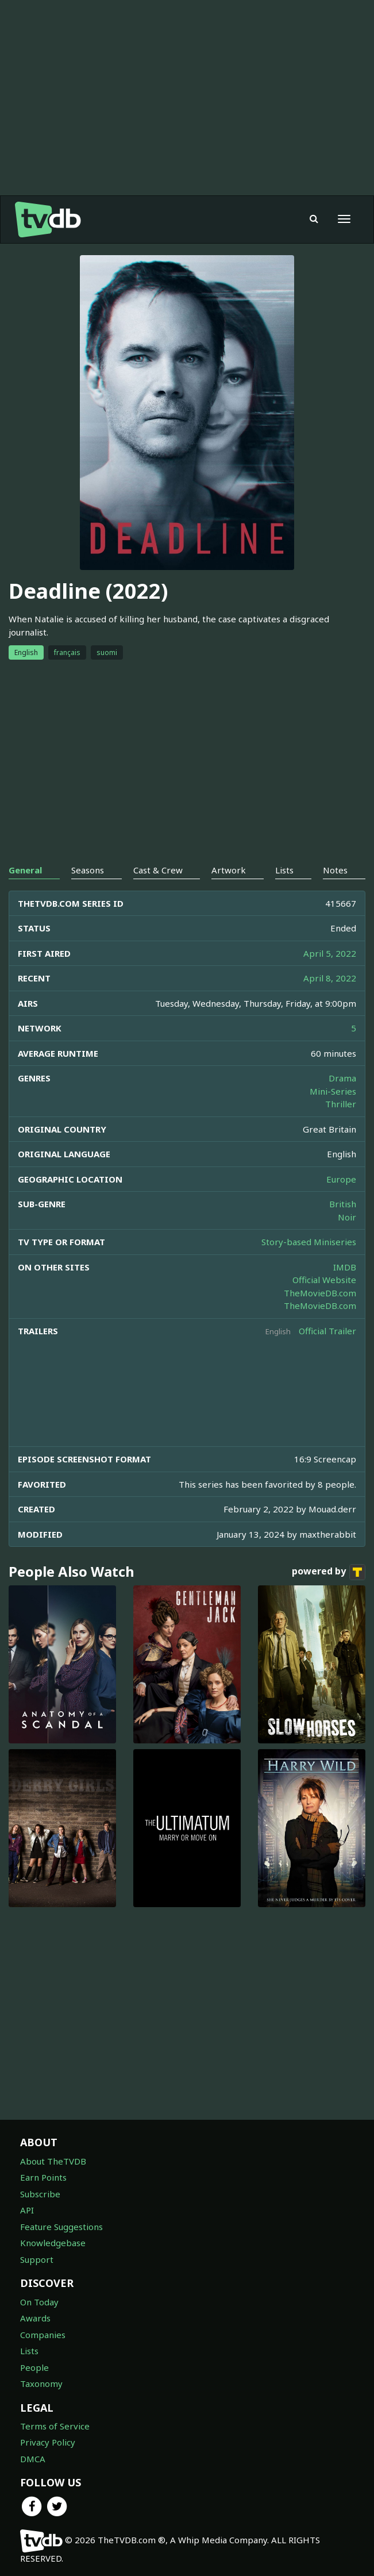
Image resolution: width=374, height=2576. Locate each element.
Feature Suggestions (61, 2226)
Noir (347, 1217)
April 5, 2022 (329, 953)
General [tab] (25, 870)
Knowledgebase (53, 2242)
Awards (35, 2318)
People (34, 2367)
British (342, 1204)
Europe (341, 1179)
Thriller (340, 1104)
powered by (328, 1572)
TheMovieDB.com (320, 1293)
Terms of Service (55, 2426)
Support (36, 2259)
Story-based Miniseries (308, 1241)
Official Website (324, 1279)
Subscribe (40, 2194)
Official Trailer (327, 1331)
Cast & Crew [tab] (158, 870)
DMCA (32, 2459)
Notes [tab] (335, 870)
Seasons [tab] (87, 870)
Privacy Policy (47, 2442)
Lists (29, 2350)
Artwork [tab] (228, 870)
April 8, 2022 (329, 978)
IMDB (344, 1267)
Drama (342, 1078)
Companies (42, 2334)
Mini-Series (333, 1091)
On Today (39, 2302)
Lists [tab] (284, 870)
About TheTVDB (53, 2161)
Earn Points (43, 2177)
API (27, 2210)
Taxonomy (41, 2383)
